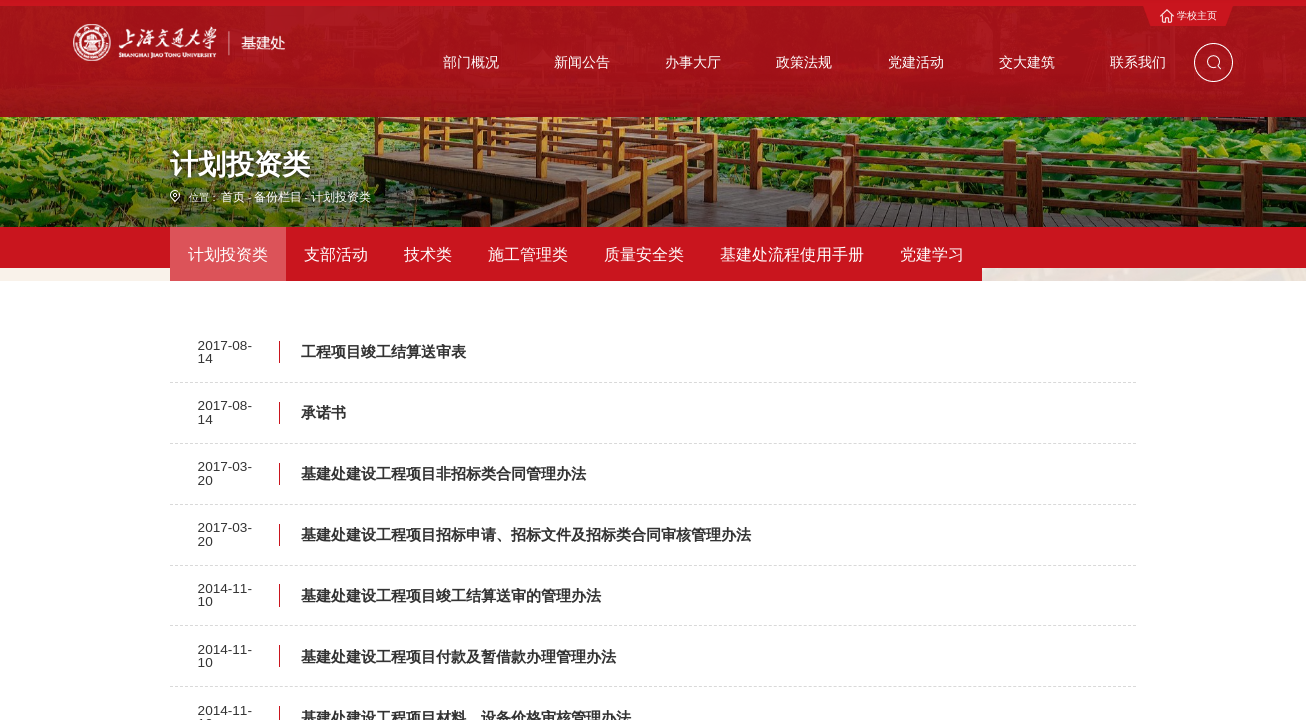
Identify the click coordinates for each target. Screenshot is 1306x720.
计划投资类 (324, 285)
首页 (231, 285)
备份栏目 (270, 285)
